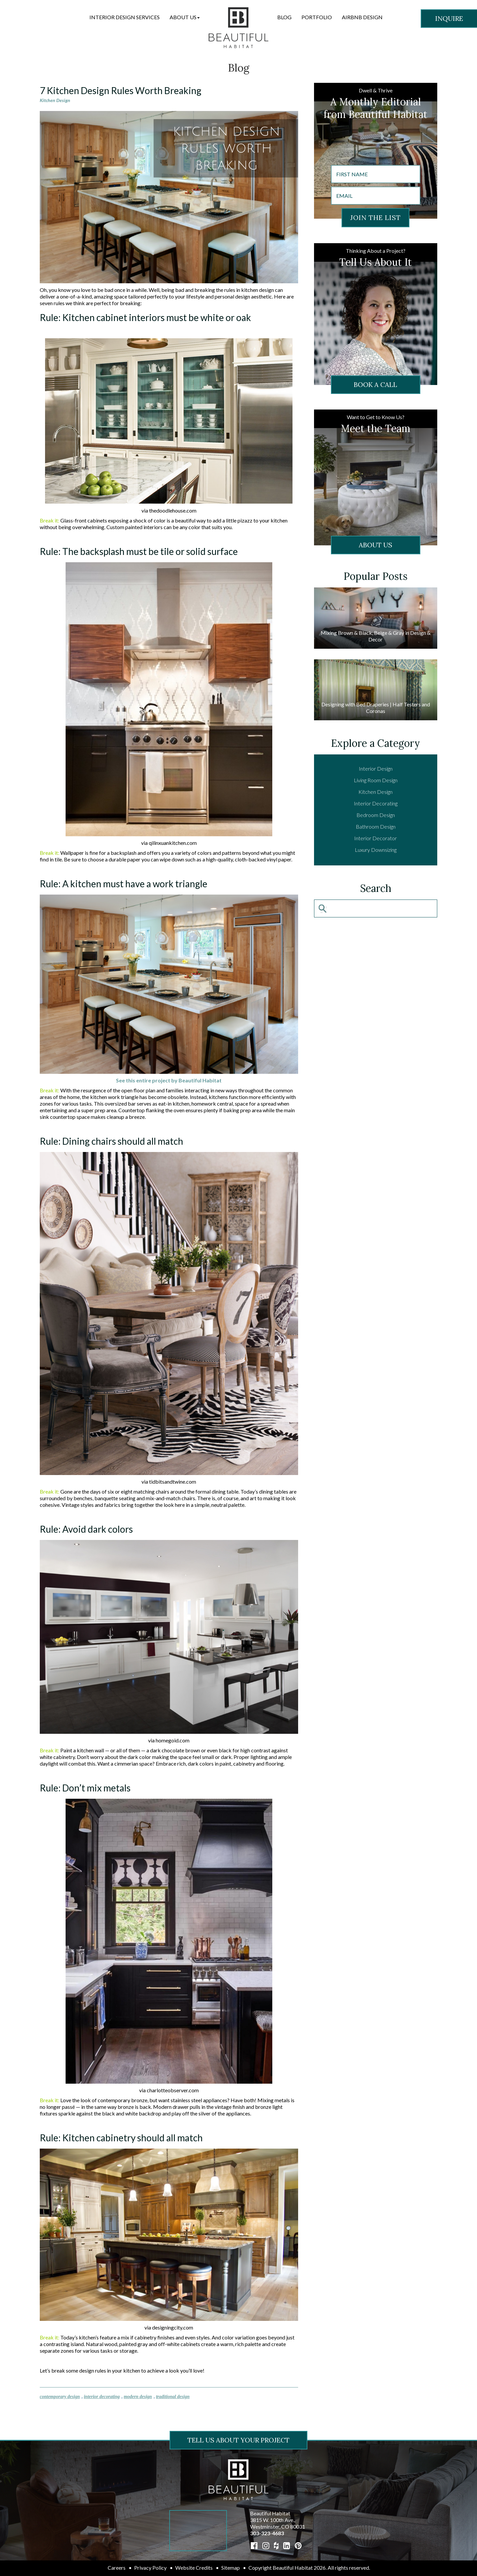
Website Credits (194, 2567)
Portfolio (316, 17)
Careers (117, 2567)
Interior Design (376, 768)
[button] (185, 17)
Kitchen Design (55, 100)
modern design (138, 2396)
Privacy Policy (150, 2567)
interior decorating (102, 2396)
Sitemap (230, 2567)
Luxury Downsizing (376, 850)
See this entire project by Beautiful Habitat (169, 1080)
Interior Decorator (375, 838)
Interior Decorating (376, 803)
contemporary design (60, 2396)
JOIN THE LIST (375, 217)
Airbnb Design (362, 17)
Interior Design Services (124, 17)
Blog (284, 17)
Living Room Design (376, 780)
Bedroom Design (375, 815)
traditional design (173, 2396)
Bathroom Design (376, 826)
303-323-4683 (267, 2533)
